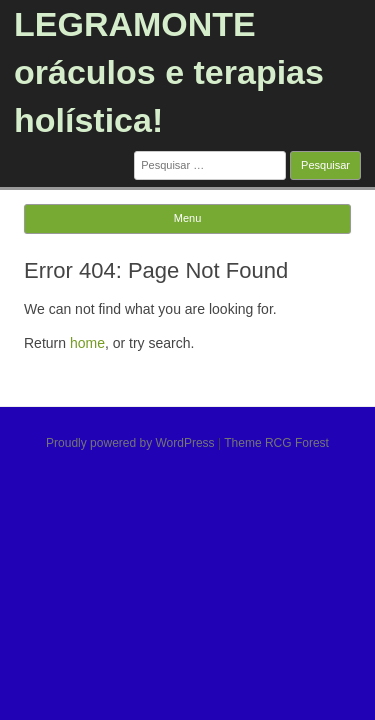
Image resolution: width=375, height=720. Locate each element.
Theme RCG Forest (276, 443)
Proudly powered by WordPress (130, 443)
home (87, 343)
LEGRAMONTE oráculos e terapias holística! (169, 72)
